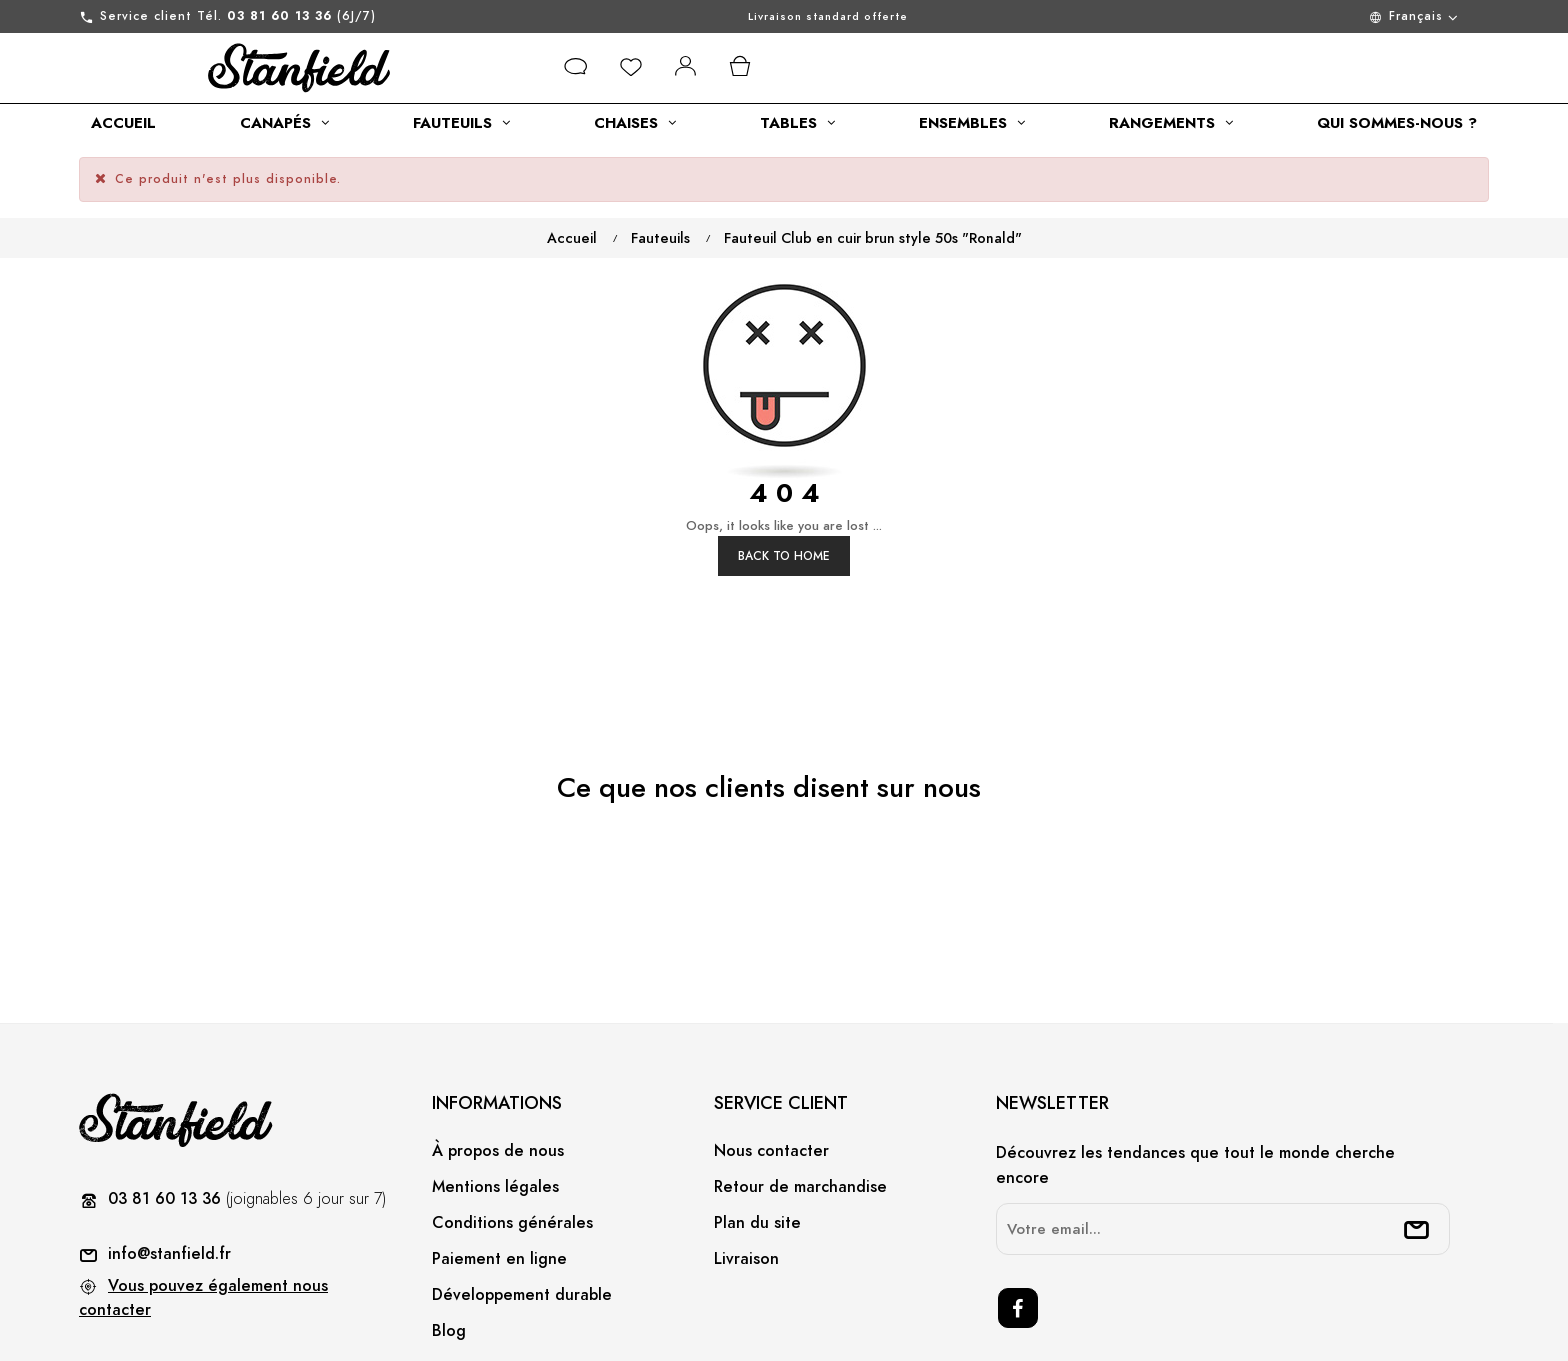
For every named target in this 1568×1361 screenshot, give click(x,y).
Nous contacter (771, 1075)
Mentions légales (495, 1111)
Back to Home (784, 480)
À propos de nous (498, 1075)
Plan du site (757, 1147)
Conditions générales (512, 1147)
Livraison (746, 1183)
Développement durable (522, 1219)
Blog (449, 1255)
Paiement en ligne (499, 1183)
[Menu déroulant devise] (1297, 16)
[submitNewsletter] (1417, 1154)
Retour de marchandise (800, 1111)
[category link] (123, 123)
